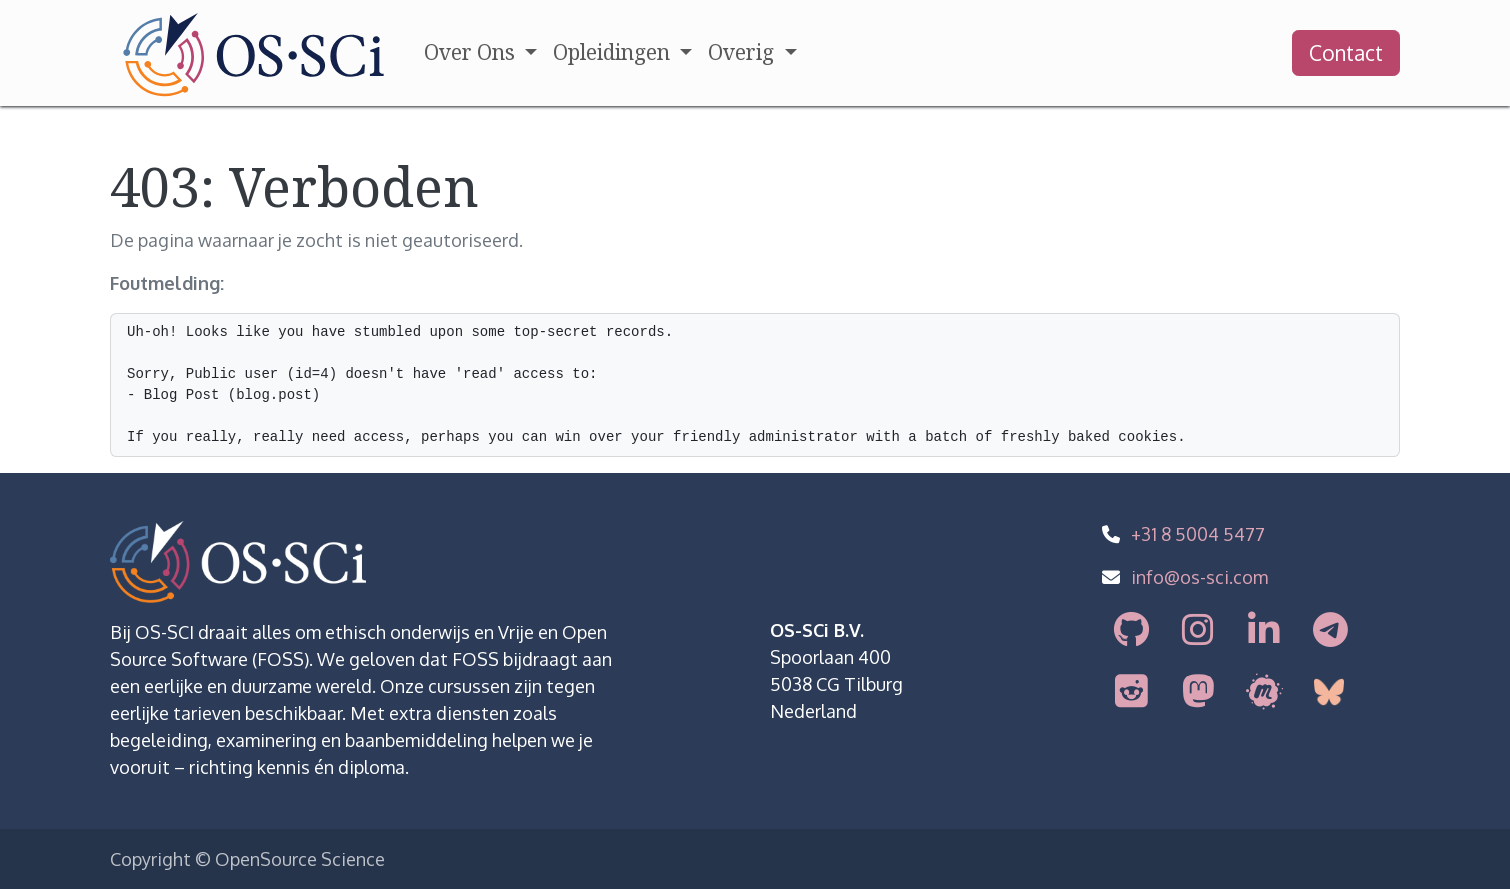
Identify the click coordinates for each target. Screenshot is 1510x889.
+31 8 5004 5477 (1198, 534)
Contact (1346, 52)
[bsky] (1332, 692)
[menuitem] (480, 53)
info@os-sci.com (1199, 577)
